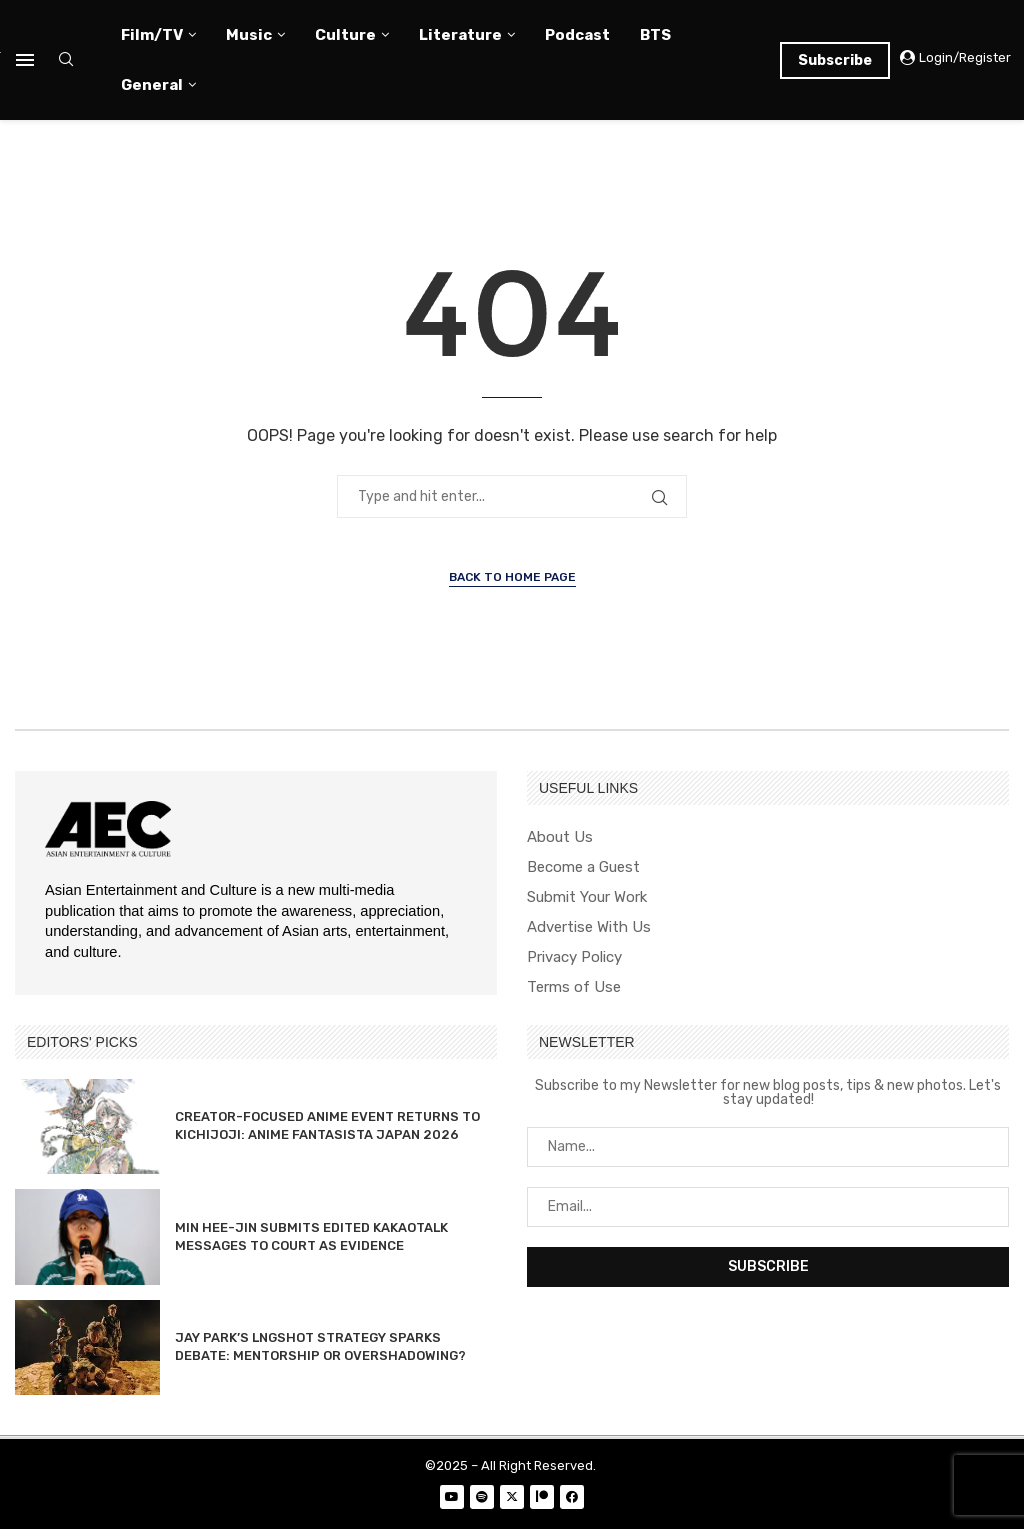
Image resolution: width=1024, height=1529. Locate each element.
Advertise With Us (589, 927)
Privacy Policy (574, 957)
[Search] (66, 60)
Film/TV (152, 35)
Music (249, 35)
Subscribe (835, 60)
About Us (560, 837)
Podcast (577, 35)
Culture (345, 35)
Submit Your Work (587, 897)
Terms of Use (574, 987)
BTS (655, 35)
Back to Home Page (512, 577)
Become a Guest (583, 867)
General (152, 85)
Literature (460, 35)
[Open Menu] (25, 60)
